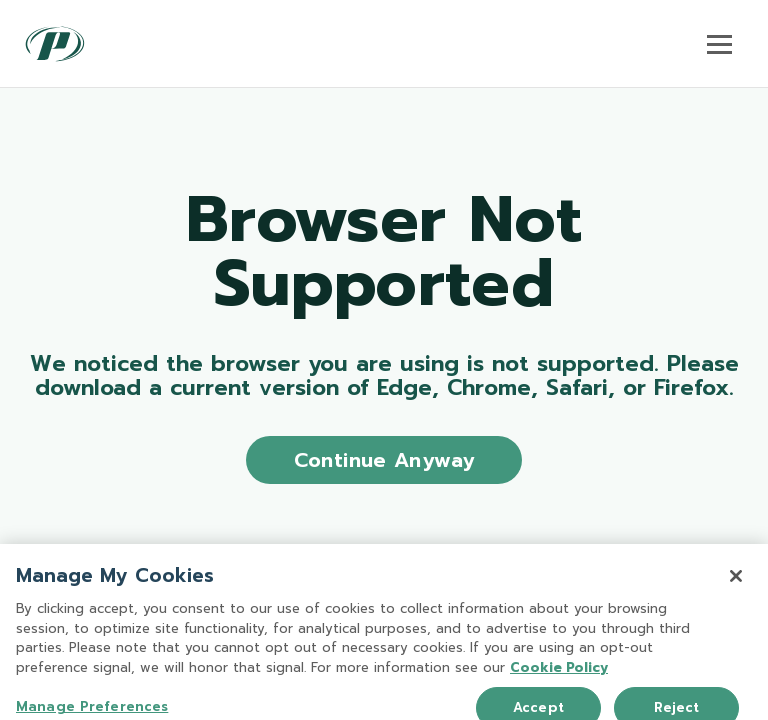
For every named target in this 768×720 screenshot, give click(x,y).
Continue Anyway (384, 460)
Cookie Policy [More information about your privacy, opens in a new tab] (559, 675)
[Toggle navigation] (719, 44)
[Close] (736, 585)
